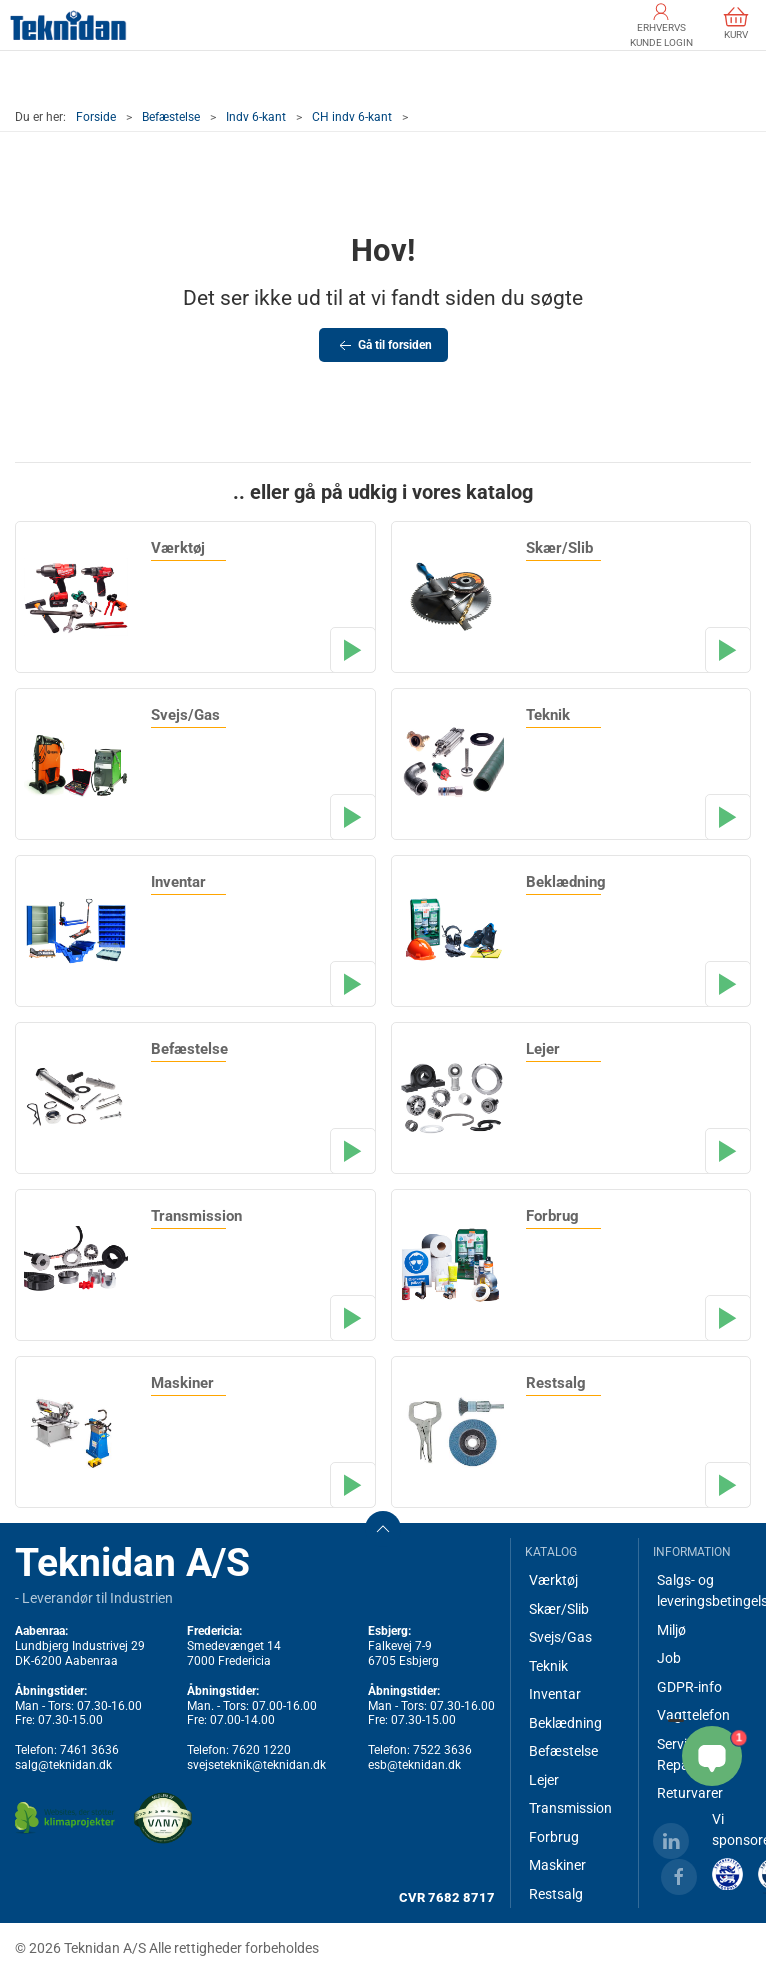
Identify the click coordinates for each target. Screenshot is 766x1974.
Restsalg (556, 1894)
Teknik (548, 1666)
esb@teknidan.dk (414, 1765)
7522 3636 (442, 1750)
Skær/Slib (559, 1609)
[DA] (68, 25)
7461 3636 (89, 1750)
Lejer (544, 1780)
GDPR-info (689, 1687)
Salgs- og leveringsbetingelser (704, 1590)
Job (669, 1658)
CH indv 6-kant (352, 117)
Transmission (570, 1808)
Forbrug (554, 1837)
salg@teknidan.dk (63, 1765)
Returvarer (690, 1793)
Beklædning (565, 1723)
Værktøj (553, 1580)
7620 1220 (261, 1750)
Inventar (555, 1694)
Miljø (671, 1630)
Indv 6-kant (256, 117)
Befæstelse (171, 117)
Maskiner (557, 1865)
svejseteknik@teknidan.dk (256, 1765)
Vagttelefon (693, 1715)
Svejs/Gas (560, 1637)
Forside (96, 117)
